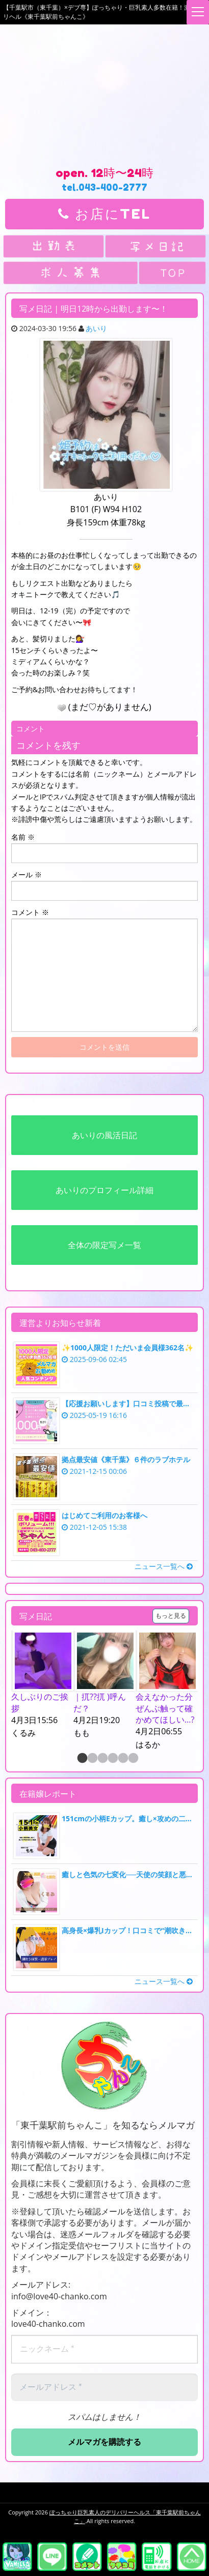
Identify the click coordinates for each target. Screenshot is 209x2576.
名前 (23, 837)
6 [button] (132, 1759)
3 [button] (102, 1759)
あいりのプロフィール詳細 (104, 1190)
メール (26, 874)
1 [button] (81, 1759)
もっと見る (170, 1615)
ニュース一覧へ (164, 1566)
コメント (30, 912)
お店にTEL (104, 214)
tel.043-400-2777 (104, 187)
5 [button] (122, 1759)
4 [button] (112, 1759)
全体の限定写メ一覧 (104, 1245)
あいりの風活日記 (104, 1135)
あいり (96, 328)
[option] (42, 1685)
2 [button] (92, 1759)
